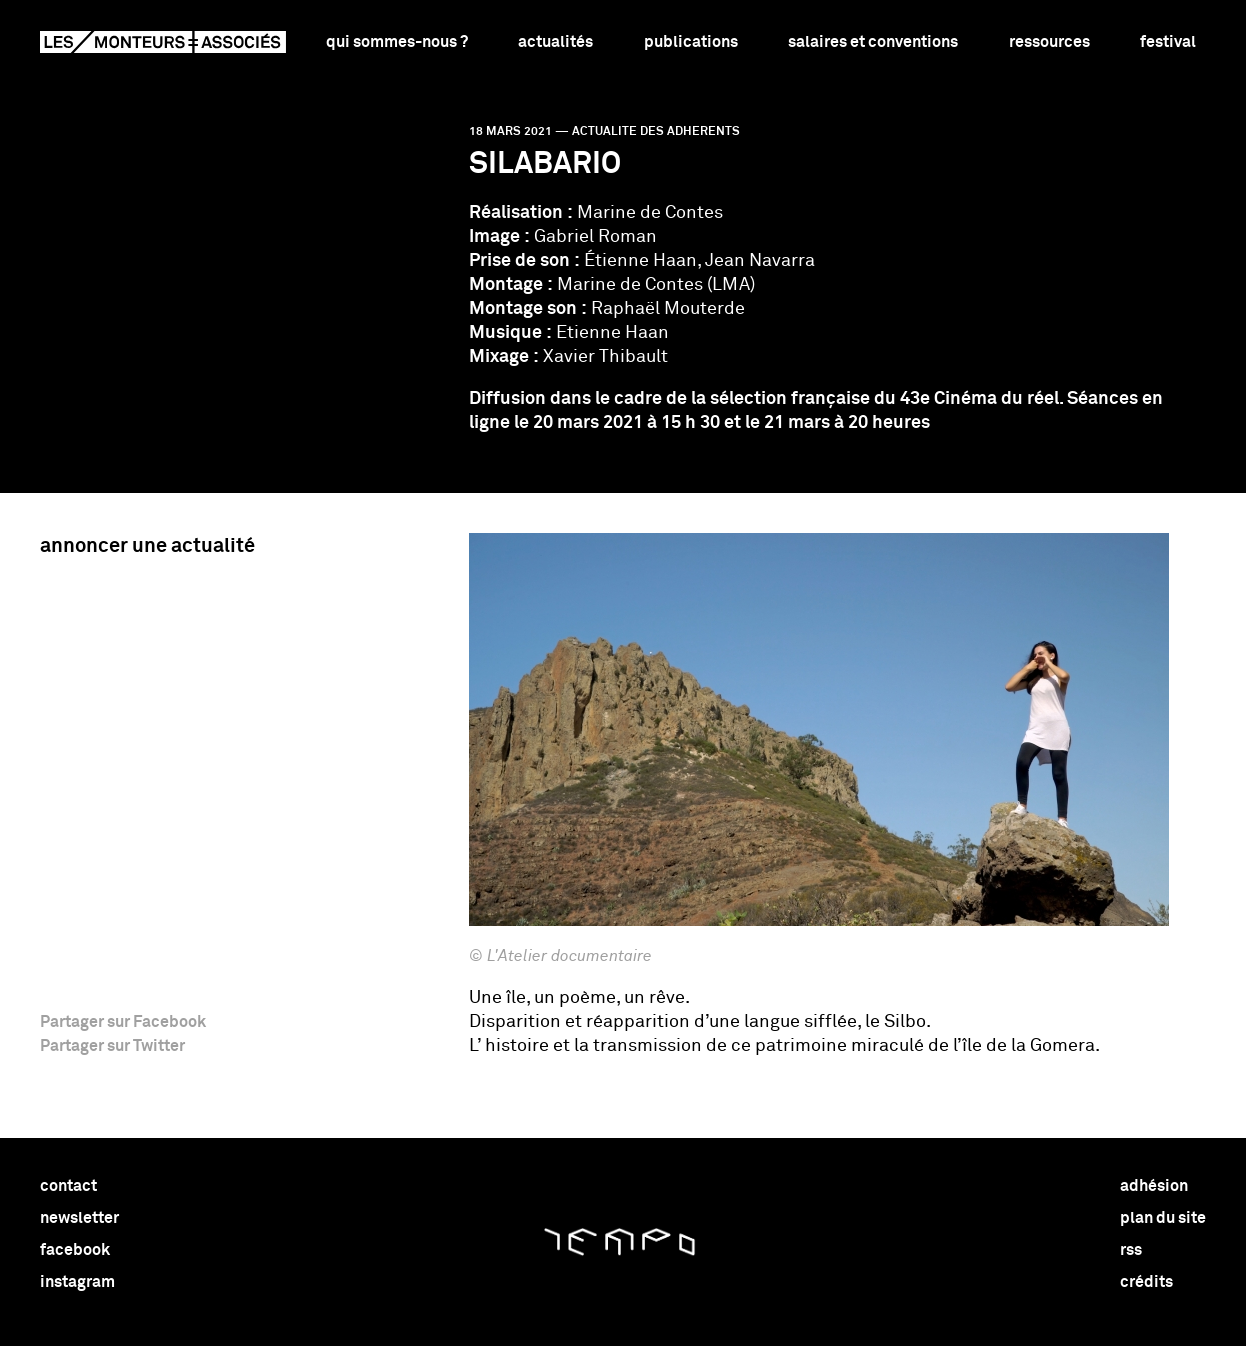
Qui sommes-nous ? (397, 42)
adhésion (1154, 1186)
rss (1131, 1250)
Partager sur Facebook (123, 1022)
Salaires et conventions (873, 42)
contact (68, 1186)
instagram (77, 1282)
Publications (691, 42)
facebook (75, 1250)
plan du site (1163, 1218)
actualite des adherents (656, 132)
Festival (1168, 42)
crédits (1146, 1282)
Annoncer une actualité (147, 546)
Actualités (555, 42)
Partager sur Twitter (112, 1046)
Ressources (1049, 42)
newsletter (79, 1218)
